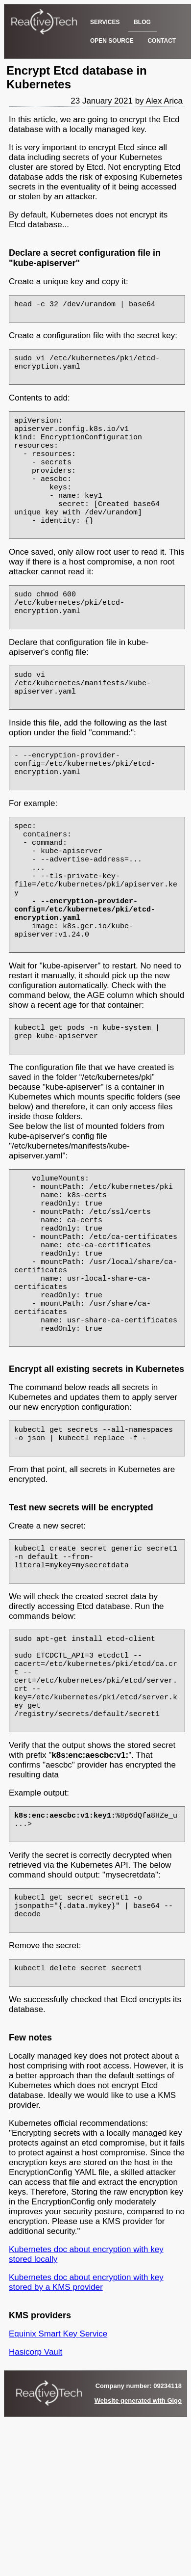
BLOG (142, 22)
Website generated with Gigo (138, 2542)
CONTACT (161, 40)
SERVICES (104, 22)
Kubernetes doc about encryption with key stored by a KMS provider (86, 2423)
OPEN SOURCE (112, 40)
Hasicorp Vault (35, 2493)
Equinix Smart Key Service (58, 2475)
